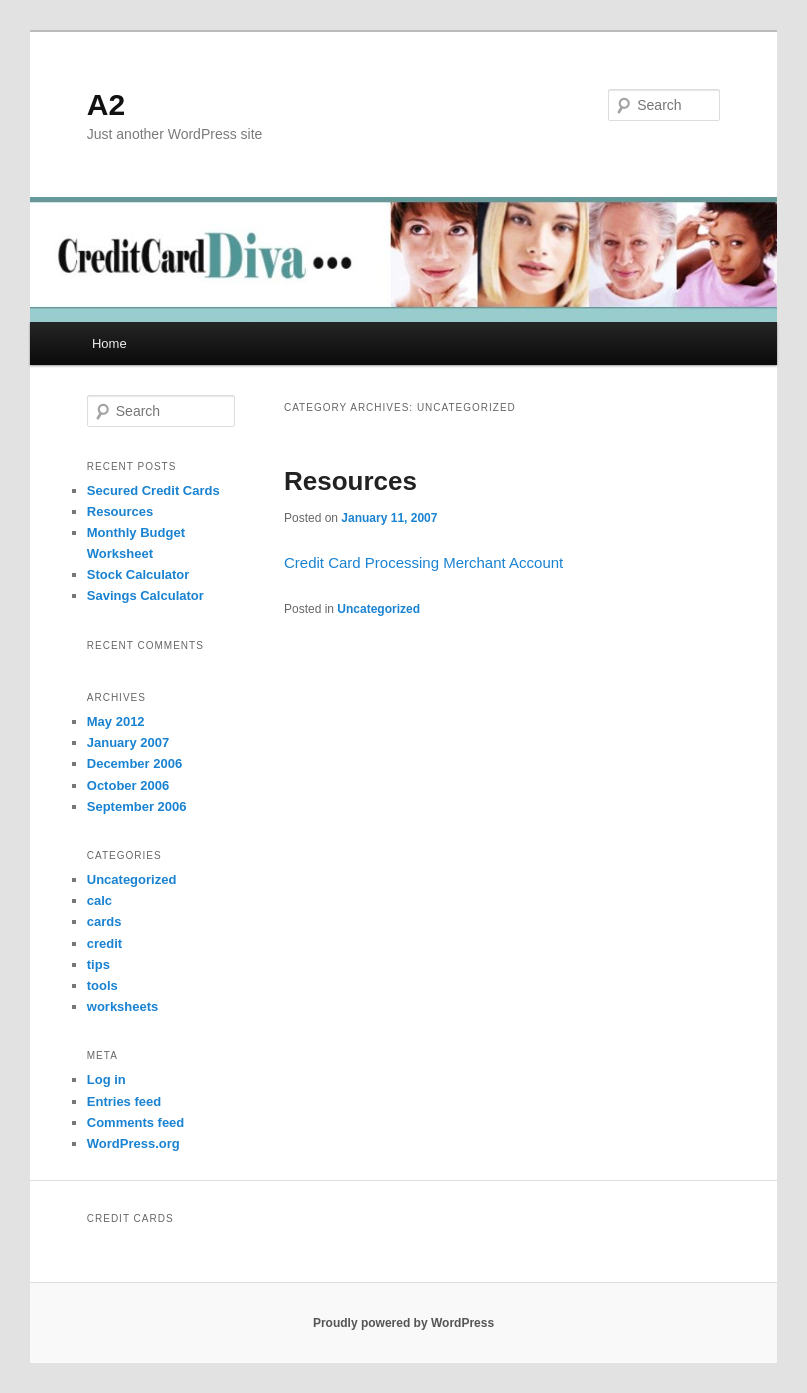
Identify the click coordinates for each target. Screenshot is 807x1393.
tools (102, 985)
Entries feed (124, 1101)
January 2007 (128, 742)
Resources (350, 481)
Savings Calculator (145, 595)
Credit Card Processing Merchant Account (423, 562)
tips (98, 964)
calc (99, 900)
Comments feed (136, 1122)
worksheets (123, 1006)
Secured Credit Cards (153, 490)
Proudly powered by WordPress (403, 1323)
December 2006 (134, 763)
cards (104, 921)
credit (104, 943)
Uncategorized (378, 609)
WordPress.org (133, 1143)
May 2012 (116, 721)
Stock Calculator (138, 574)
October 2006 (128, 785)
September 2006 (137, 806)
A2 (106, 104)
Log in (106, 1079)
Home (109, 343)
